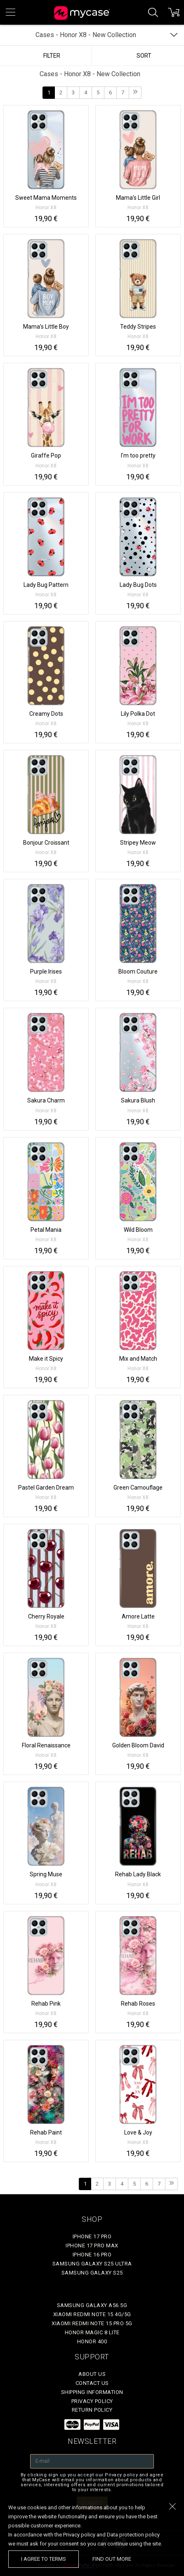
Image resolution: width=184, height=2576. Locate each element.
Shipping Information (92, 2392)
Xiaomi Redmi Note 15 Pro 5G (92, 2323)
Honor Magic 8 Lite (92, 2332)
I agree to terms (43, 2559)
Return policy (92, 2410)
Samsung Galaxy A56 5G (92, 2305)
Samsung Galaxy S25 (92, 2273)
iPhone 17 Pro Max (92, 2245)
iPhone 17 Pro (92, 2236)
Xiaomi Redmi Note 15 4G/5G (92, 2314)
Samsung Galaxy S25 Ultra (92, 2264)
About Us (92, 2374)
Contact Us (92, 2383)
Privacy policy (92, 2401)
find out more (111, 2559)
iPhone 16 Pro (92, 2254)
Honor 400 (92, 2341)
